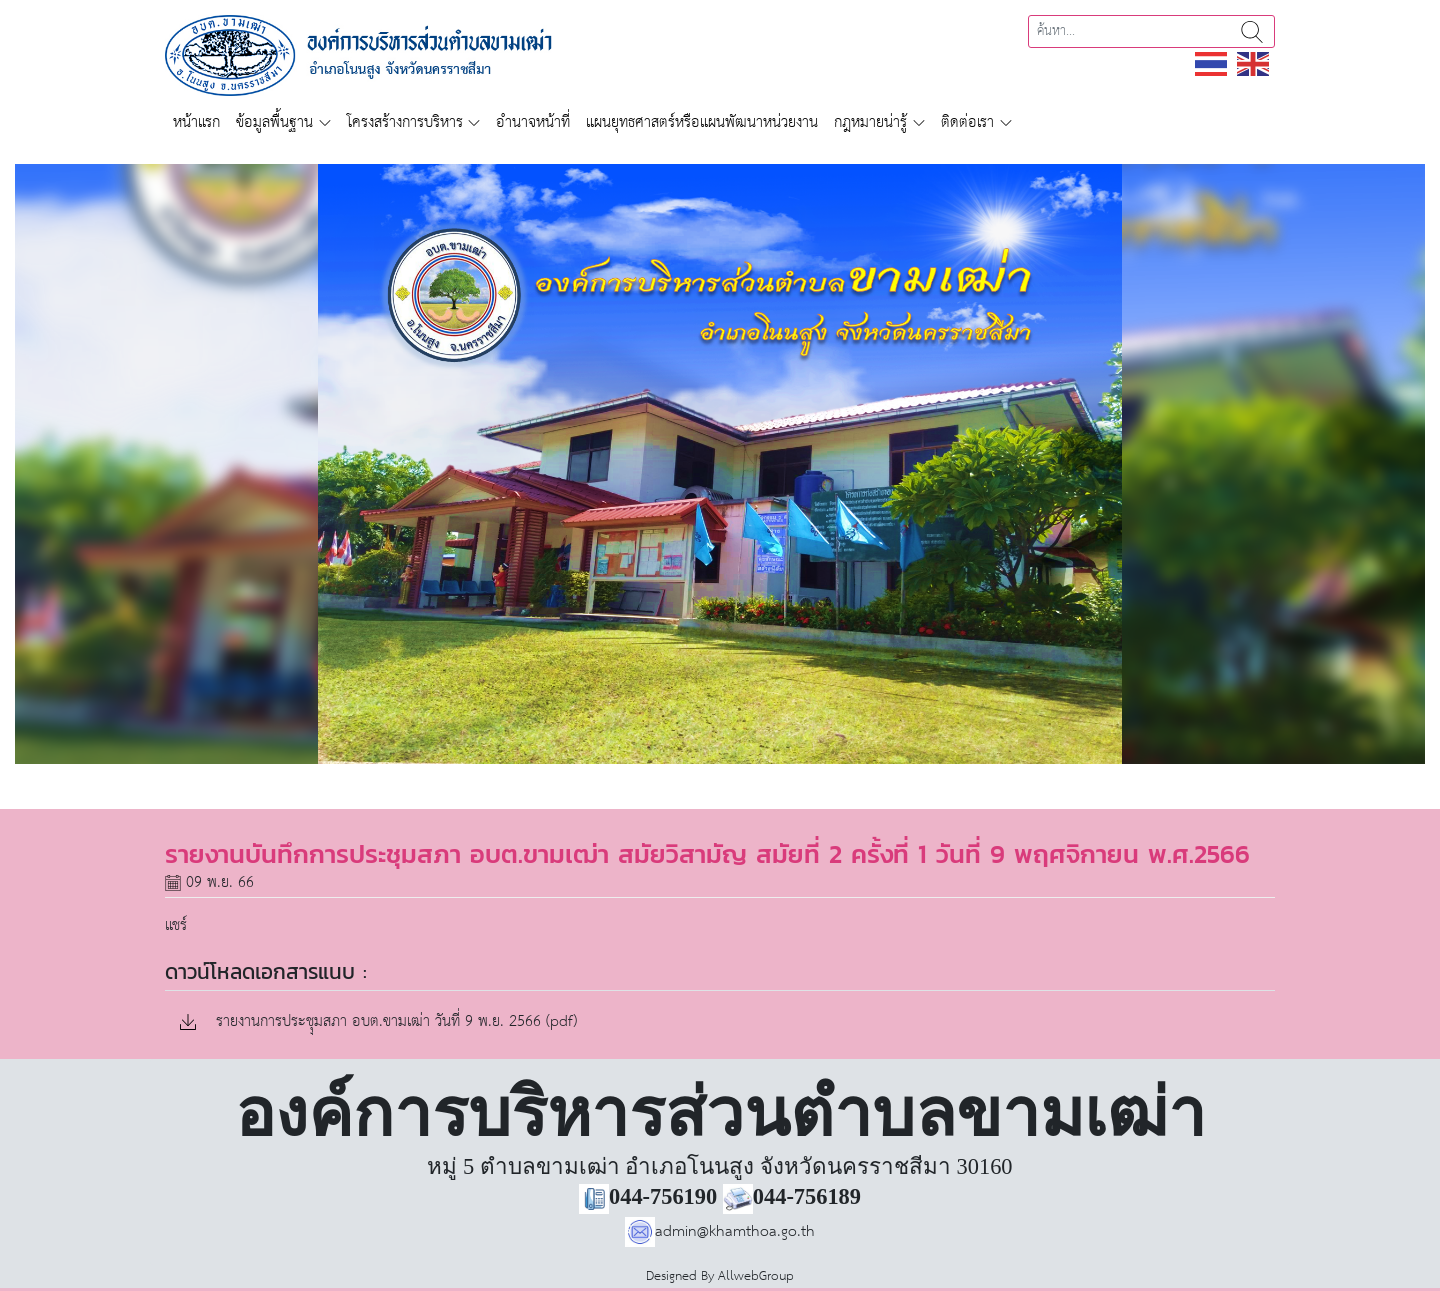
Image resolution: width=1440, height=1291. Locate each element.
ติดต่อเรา (967, 122)
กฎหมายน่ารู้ (870, 122)
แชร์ (176, 925)
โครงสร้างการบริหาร (405, 122)
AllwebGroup (756, 1276)
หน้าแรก (196, 122)
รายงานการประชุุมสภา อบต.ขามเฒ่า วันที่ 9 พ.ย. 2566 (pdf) (378, 1022)
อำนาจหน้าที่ (533, 122)
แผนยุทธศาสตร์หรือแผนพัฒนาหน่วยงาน (702, 122)
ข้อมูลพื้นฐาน (274, 122)
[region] (720, 464)
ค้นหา (1252, 31)
